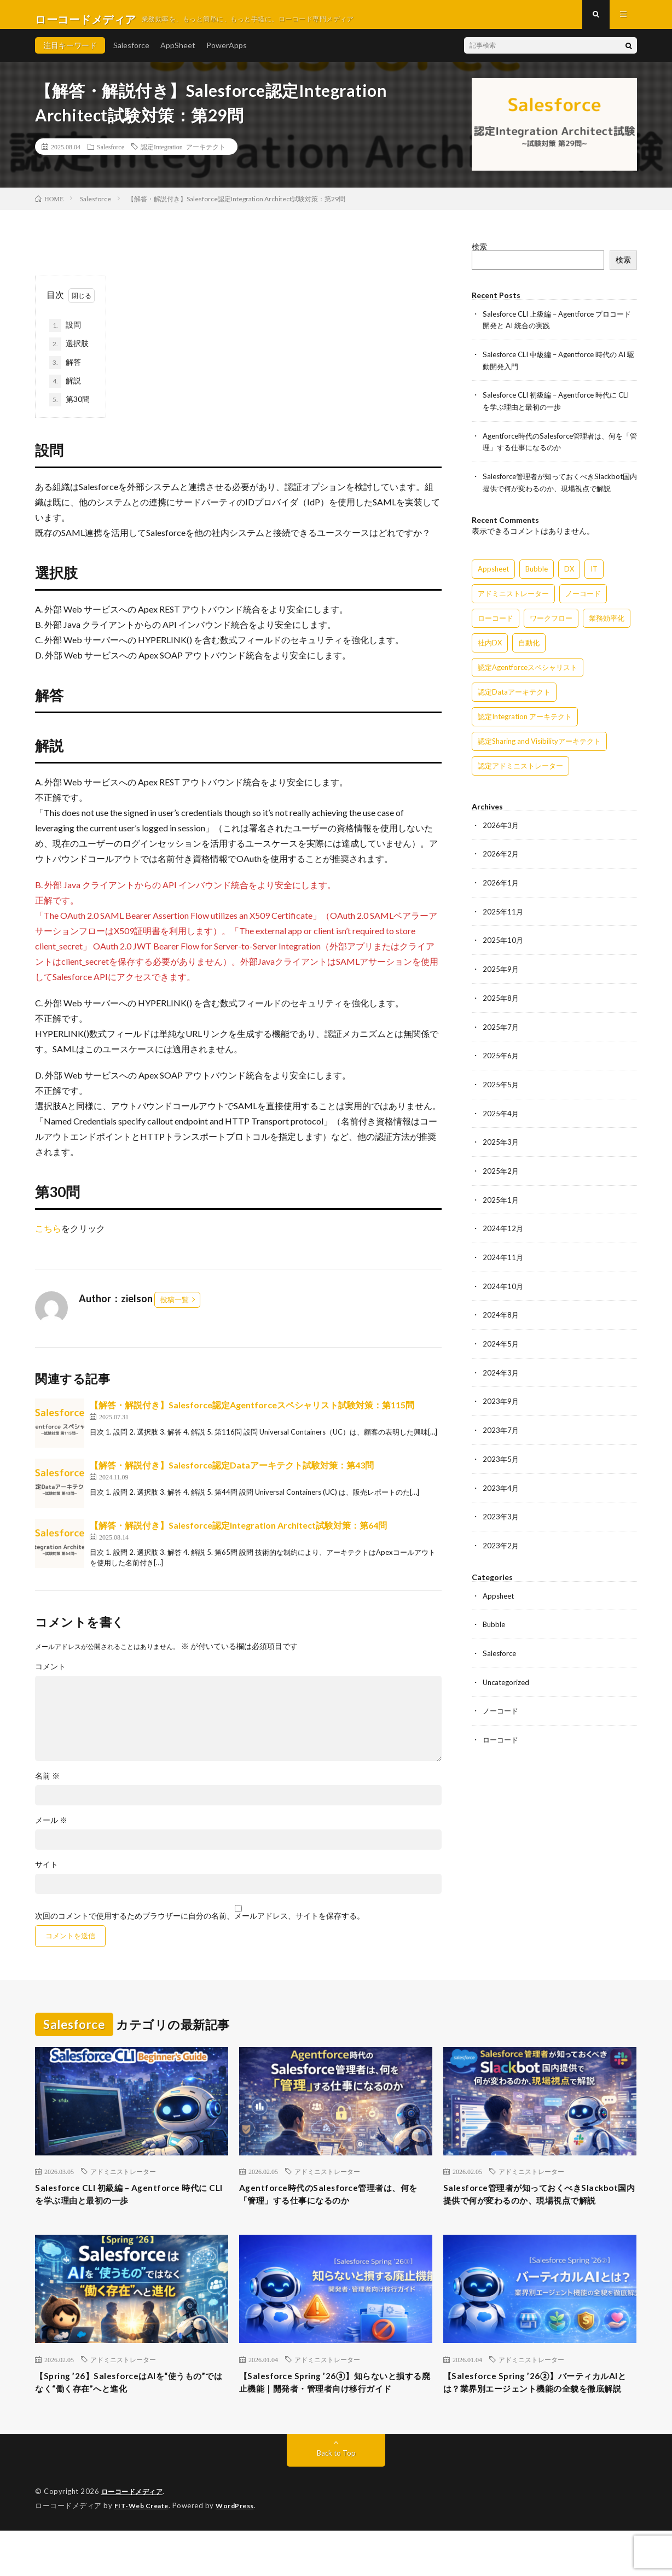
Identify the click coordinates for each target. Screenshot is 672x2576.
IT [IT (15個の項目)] (594, 574)
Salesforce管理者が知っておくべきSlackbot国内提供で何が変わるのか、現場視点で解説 (535, 2213)
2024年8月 (501, 1314)
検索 (479, 255)
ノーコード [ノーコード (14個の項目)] (583, 599)
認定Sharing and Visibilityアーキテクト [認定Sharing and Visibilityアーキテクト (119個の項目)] (539, 746)
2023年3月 (501, 1513)
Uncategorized (508, 1676)
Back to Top (336, 2499)
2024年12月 (503, 1228)
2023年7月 (501, 1427)
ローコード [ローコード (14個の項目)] (495, 623)
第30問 (69, 409)
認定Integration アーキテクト (183, 156)
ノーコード (502, 1705)
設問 (65, 334)
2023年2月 (501, 1541)
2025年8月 (501, 1001)
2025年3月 (501, 1143)
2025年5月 (501, 1086)
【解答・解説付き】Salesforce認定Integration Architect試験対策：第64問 (238, 1534)
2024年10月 (503, 1285)
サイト (46, 1874)
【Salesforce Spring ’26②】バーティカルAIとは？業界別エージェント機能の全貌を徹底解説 (539, 2419)
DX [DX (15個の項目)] (569, 574)
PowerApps (226, 54)
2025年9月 (501, 972)
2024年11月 (503, 1257)
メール (51, 1829)
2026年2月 (501, 859)
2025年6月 (501, 1058)
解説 (65, 390)
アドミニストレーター (123, 2181)
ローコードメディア (134, 2537)
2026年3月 (501, 830)
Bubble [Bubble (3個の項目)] (536, 574)
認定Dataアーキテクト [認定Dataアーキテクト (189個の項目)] (514, 697)
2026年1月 (501, 887)
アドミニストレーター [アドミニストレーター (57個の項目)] (513, 599)
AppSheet (177, 54)
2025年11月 (503, 915)
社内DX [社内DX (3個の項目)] (490, 648)
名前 (47, 1785)
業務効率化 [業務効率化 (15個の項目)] (606, 623)
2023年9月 (501, 1399)
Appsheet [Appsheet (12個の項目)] (493, 574)
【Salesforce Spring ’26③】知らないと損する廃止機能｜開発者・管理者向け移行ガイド (335, 2419)
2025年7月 (501, 1029)
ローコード (502, 1733)
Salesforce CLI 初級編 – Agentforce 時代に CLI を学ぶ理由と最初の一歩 (129, 2206)
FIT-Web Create (143, 2551)
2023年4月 (501, 1484)
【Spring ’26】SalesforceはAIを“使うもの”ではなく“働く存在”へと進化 (127, 2412)
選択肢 (69, 353)
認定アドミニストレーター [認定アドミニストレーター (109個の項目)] (520, 771)
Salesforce (131, 54)
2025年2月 (501, 1171)
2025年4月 (501, 1115)
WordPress (242, 2551)
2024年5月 (501, 1342)
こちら (48, 1237)
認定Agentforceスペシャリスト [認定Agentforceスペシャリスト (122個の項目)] (527, 672)
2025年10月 (503, 944)
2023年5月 (501, 1456)
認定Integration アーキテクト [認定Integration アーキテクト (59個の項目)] (525, 722)
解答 (65, 371)
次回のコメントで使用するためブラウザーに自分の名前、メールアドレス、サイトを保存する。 (199, 1925)
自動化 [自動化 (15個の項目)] (529, 648)
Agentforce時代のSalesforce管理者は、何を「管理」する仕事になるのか (333, 2206)
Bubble (495, 1619)
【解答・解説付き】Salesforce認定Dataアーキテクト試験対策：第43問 (232, 1474)
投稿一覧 (174, 1308)
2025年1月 (501, 1200)
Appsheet (500, 1591)
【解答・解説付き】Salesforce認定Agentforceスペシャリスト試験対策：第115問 (252, 1414)
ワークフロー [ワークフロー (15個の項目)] (551, 623)
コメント (50, 1676)
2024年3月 (501, 1371)
